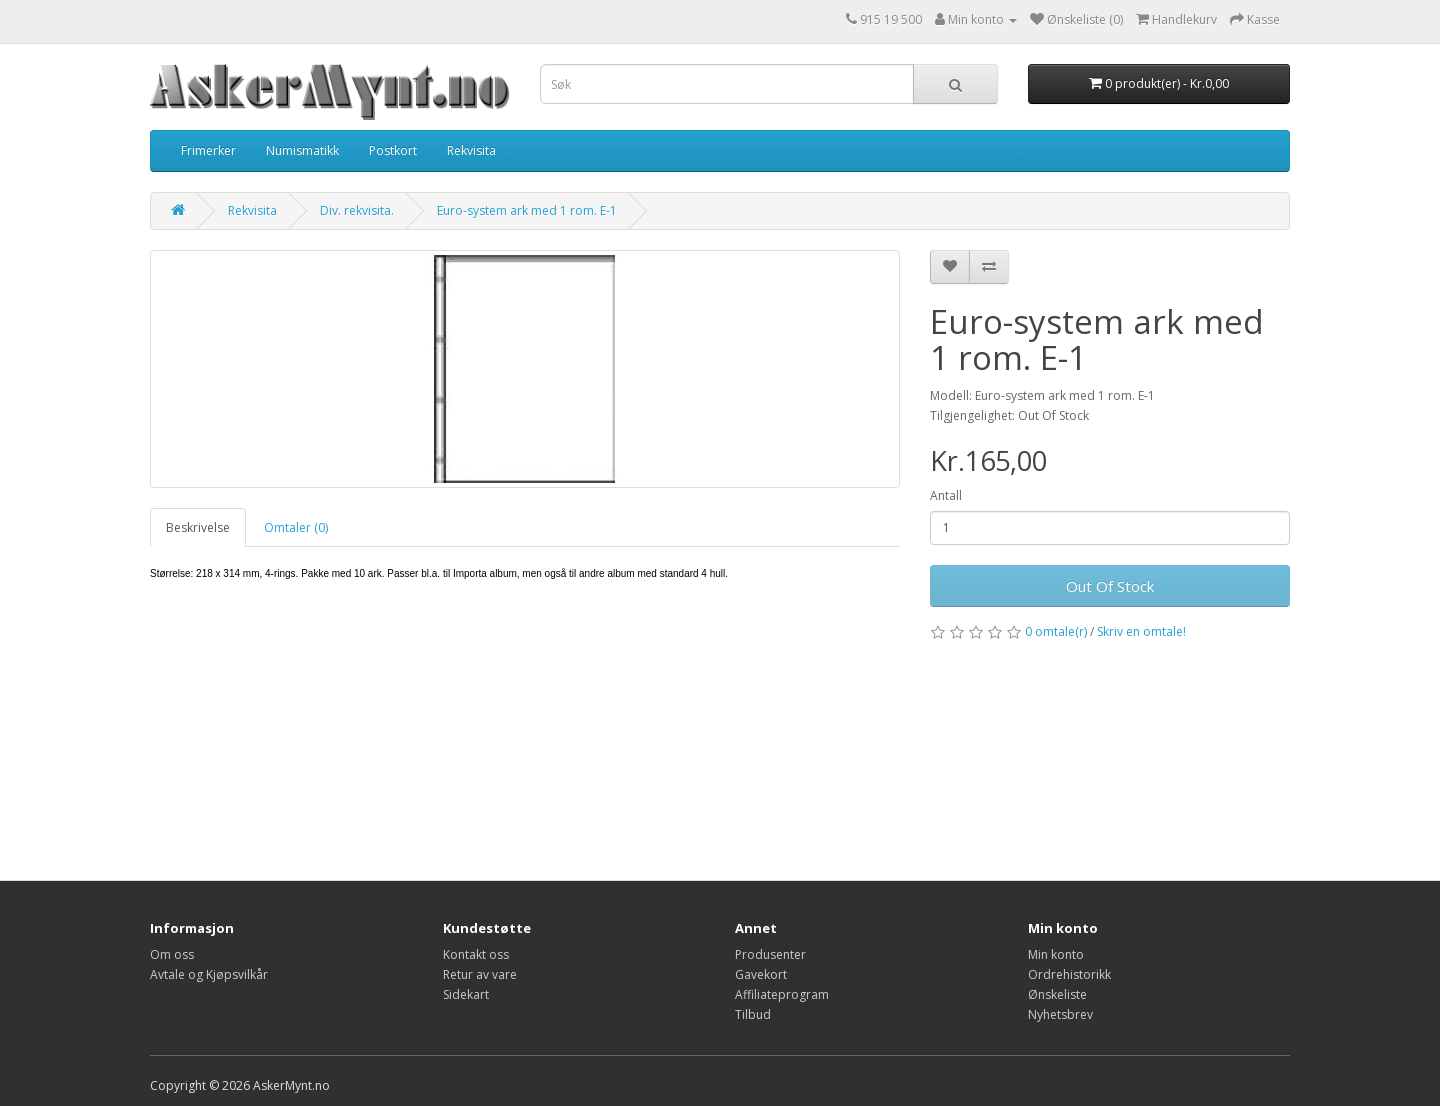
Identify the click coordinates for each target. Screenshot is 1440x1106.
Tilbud (753, 1014)
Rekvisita (471, 150)
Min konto (1056, 954)
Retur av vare (480, 974)
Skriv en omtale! (1141, 631)
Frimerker (208, 150)
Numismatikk (302, 150)
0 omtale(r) (1056, 631)
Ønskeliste (1057, 994)
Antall (946, 495)
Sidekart (466, 994)
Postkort (393, 150)
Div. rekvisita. (357, 210)
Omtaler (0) (296, 527)
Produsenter (770, 954)
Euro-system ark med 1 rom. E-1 (527, 210)
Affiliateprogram (782, 994)
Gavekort (761, 974)
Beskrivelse (198, 527)
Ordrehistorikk (1069, 974)
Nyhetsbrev (1060, 1014)
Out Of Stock (1110, 586)
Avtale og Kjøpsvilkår (209, 974)
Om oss (172, 954)
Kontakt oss (476, 954)
